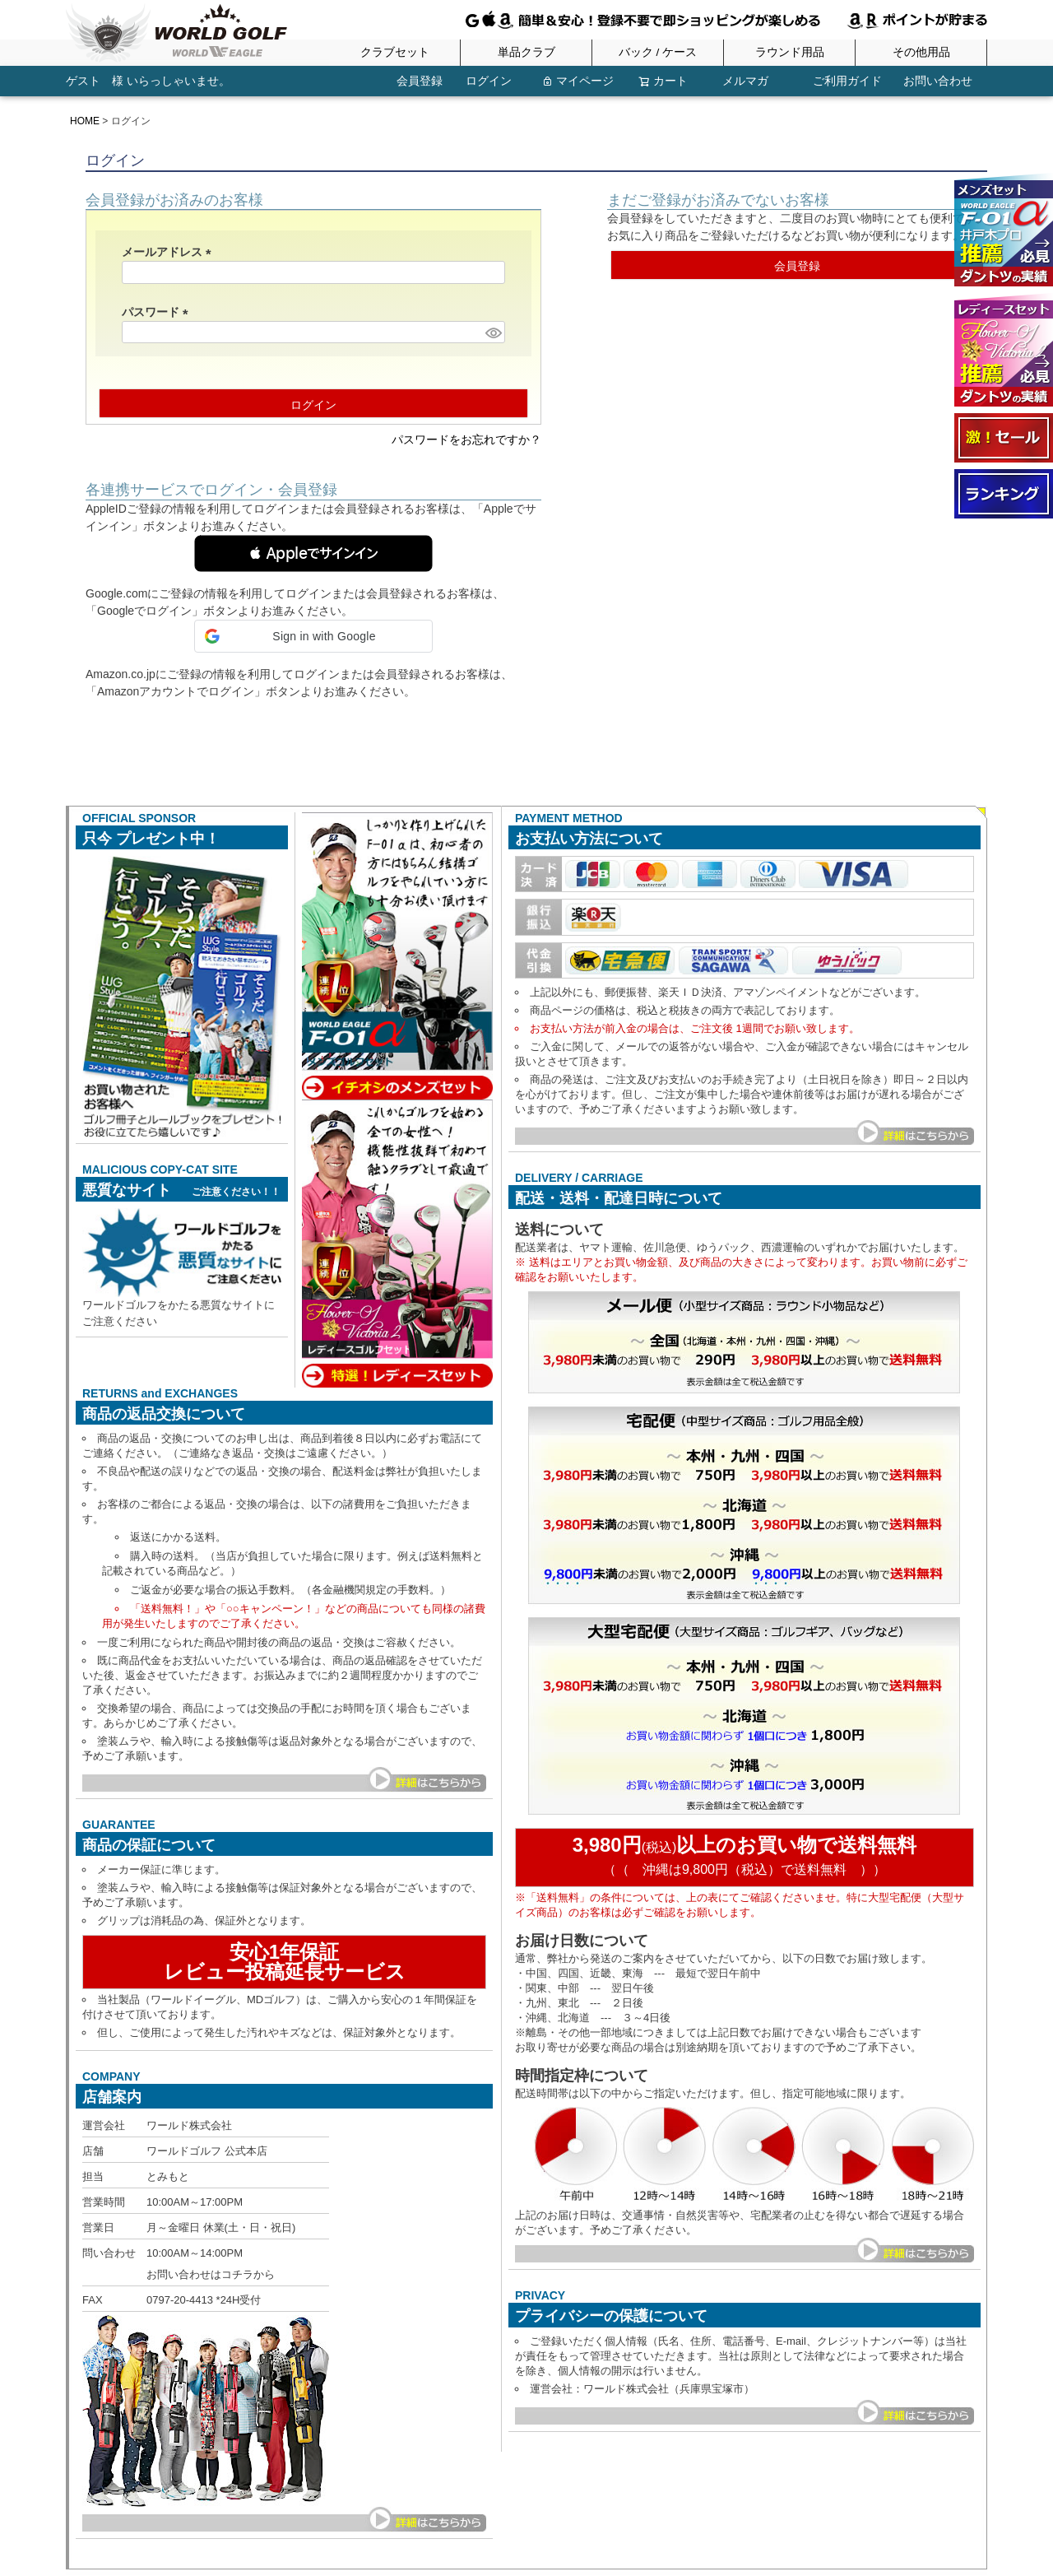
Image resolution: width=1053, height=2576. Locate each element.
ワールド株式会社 (189, 2125)
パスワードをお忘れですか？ (466, 439)
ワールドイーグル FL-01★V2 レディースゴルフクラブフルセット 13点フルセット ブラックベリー (1003, 350)
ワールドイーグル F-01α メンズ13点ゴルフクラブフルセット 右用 (1003, 229)
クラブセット (395, 52)
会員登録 (410, 80)
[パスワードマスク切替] (492, 332)
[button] (313, 553)
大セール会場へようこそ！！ (1003, 438)
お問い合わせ (937, 80)
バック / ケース (657, 52)
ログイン (484, 80)
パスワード (158, 312)
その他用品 (921, 52)
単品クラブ (526, 52)
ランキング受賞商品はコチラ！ (1003, 493)
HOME (85, 121)
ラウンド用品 (790, 52)
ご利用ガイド (847, 80)
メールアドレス (169, 251)
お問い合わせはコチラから (210, 2274)
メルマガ (745, 80)
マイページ (577, 80)
